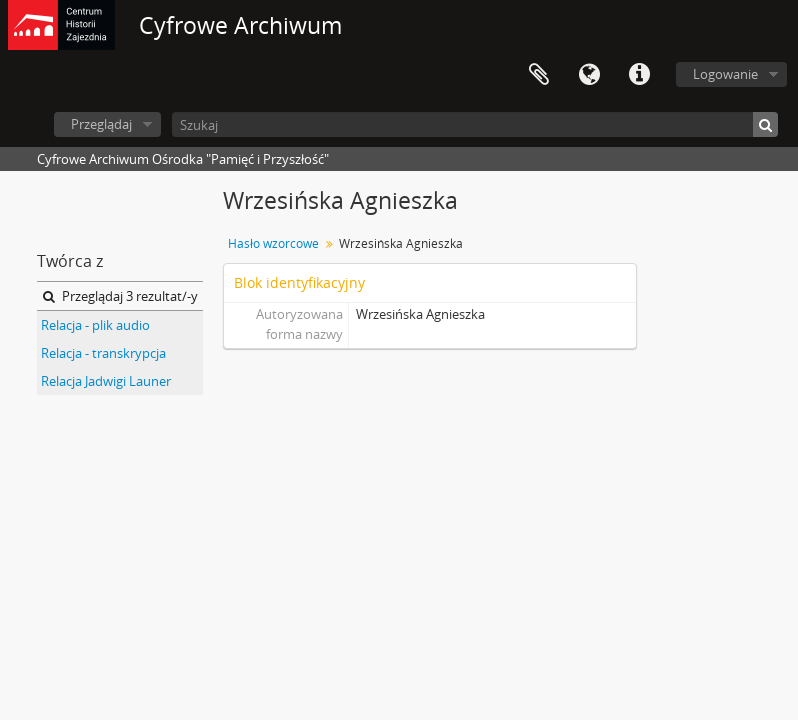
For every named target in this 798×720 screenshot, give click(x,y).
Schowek (539, 75)
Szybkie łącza (639, 75)
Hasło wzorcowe (273, 243)
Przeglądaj (101, 124)
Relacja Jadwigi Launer (106, 381)
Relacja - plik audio (95, 325)
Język (589, 75)
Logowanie (725, 74)
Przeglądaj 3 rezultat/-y (120, 296)
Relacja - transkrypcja (103, 353)
